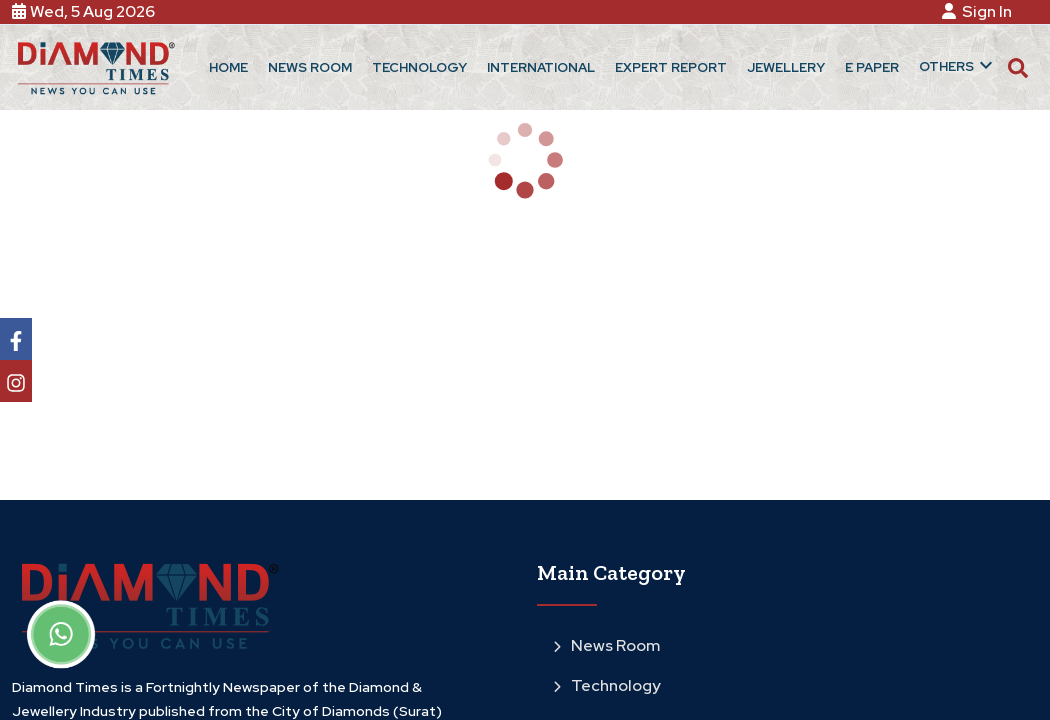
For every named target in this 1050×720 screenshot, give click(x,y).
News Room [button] (310, 67)
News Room (606, 645)
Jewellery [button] (786, 67)
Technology (607, 685)
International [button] (541, 67)
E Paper (872, 67)
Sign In (980, 11)
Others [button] (958, 65)
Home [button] (228, 67)
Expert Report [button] (671, 67)
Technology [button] (419, 67)
